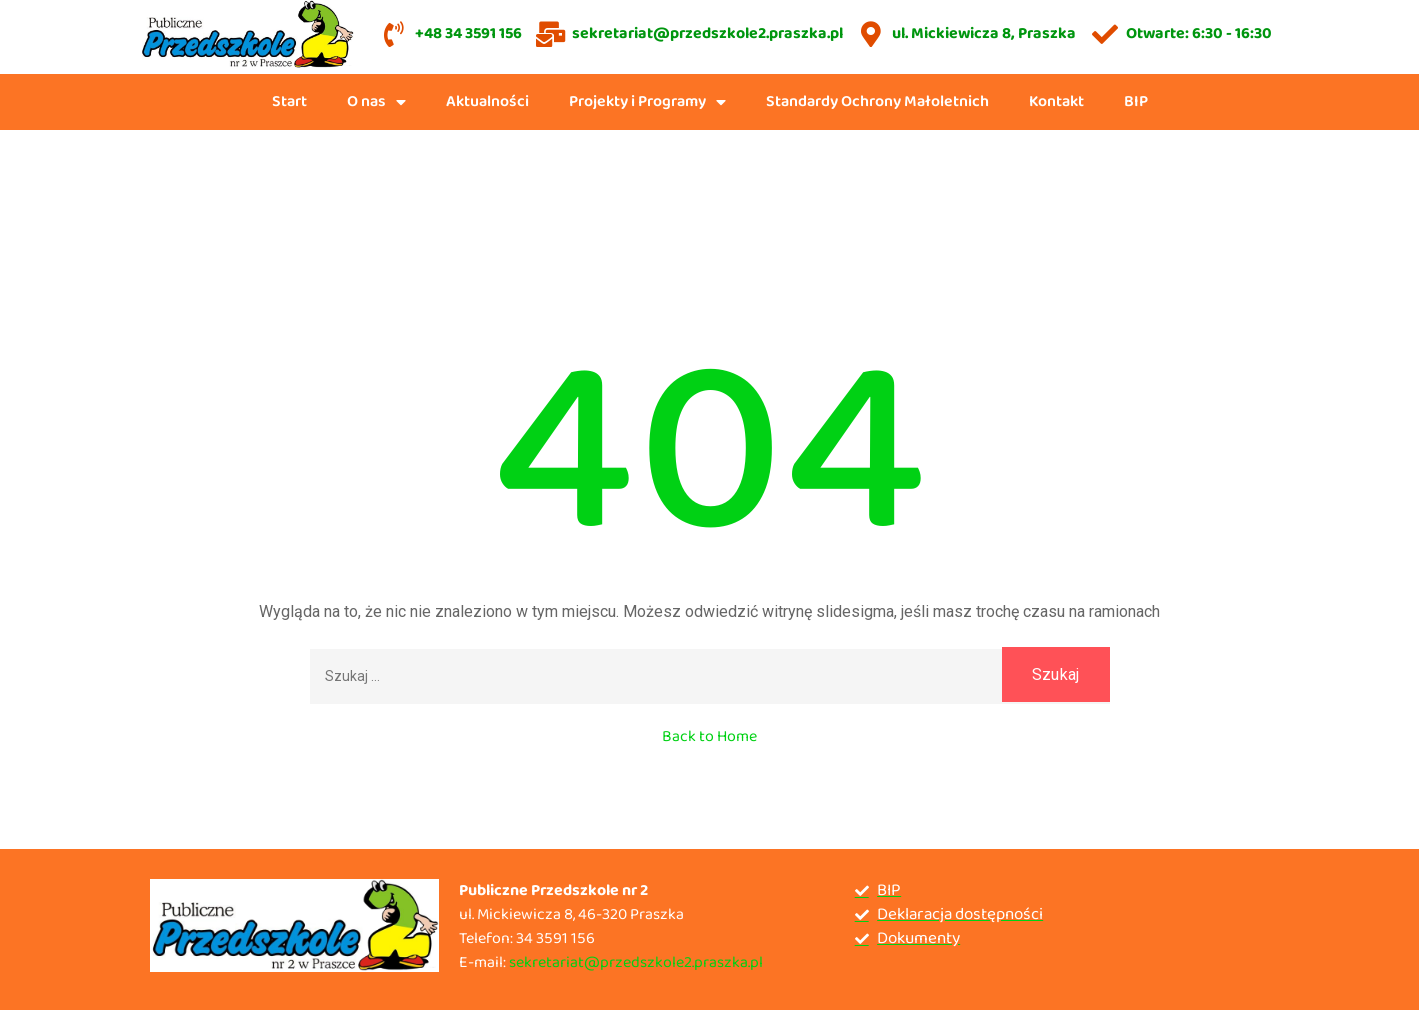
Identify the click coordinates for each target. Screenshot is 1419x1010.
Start (289, 101)
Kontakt (1056, 101)
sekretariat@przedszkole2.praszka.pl (636, 962)
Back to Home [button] (709, 736)
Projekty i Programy (647, 102)
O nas (376, 102)
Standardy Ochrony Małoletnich (877, 101)
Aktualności (487, 101)
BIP (1136, 101)
